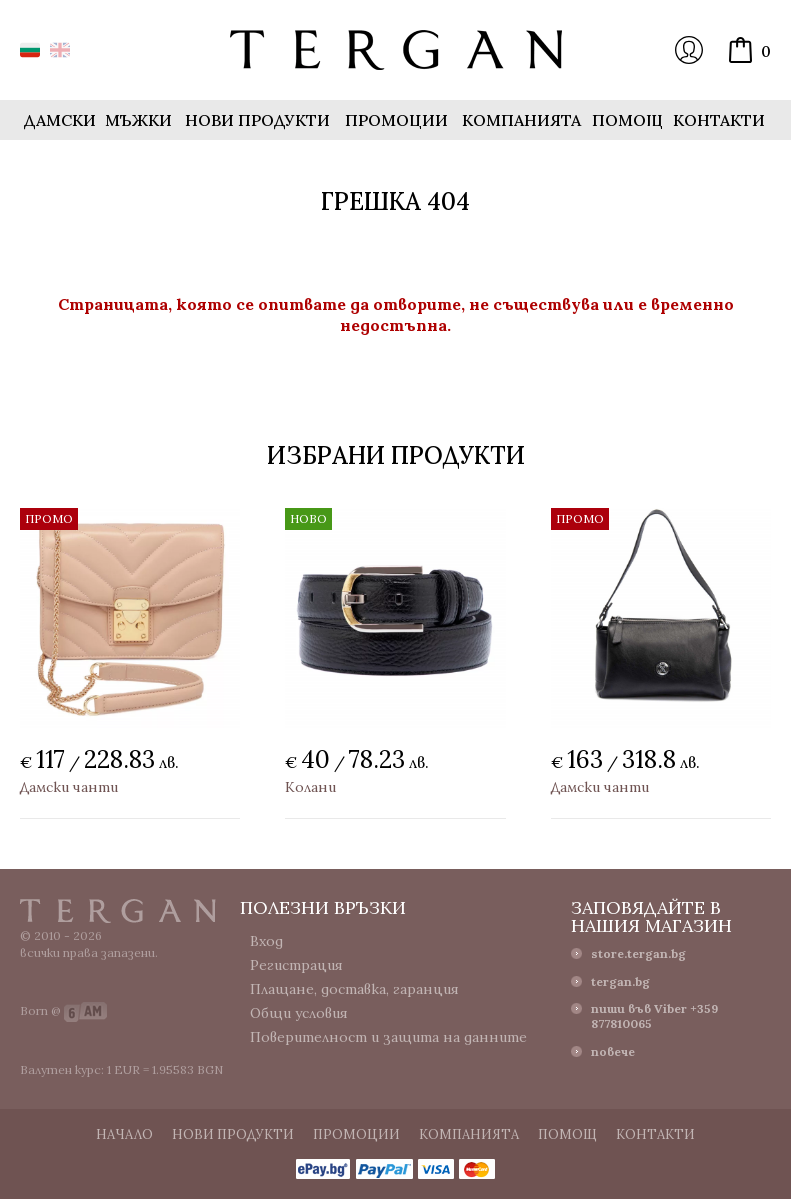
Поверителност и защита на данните (388, 1037)
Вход (689, 50)
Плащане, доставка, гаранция (354, 989)
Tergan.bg (118, 911)
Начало (124, 1134)
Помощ (627, 120)
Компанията (521, 120)
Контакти (719, 120)
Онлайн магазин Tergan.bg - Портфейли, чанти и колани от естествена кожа (396, 50)
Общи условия (299, 1013)
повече (613, 1051)
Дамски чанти (69, 787)
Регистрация (296, 965)
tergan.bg (620, 981)
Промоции (396, 120)
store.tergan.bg (638, 953)
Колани (310, 787)
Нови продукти (257, 120)
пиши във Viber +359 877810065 (654, 1016)
